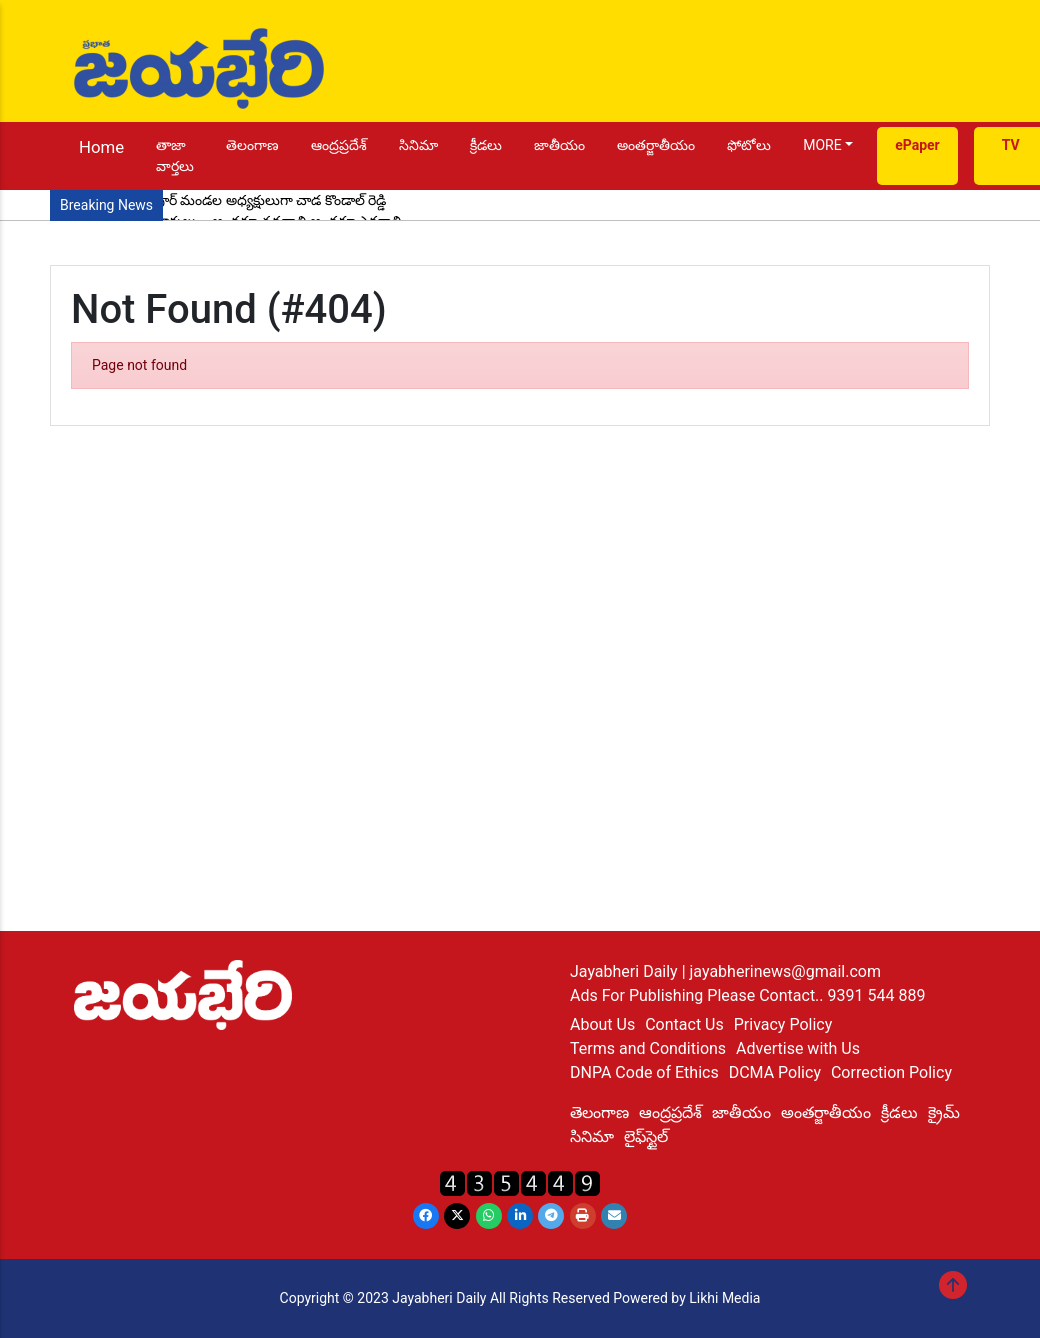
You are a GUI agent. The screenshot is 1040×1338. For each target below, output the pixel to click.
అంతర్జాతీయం (656, 145)
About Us (602, 1024)
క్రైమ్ (944, 1112)
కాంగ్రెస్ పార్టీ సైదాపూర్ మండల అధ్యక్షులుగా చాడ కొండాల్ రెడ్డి (223, 200)
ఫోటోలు (749, 145)
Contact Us (684, 1024)
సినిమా (418, 145)
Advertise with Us (798, 1048)
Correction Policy (891, 1072)
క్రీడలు (486, 145)
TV (1011, 145)
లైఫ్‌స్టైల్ (646, 1136)
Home (101, 147)
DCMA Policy (775, 1072)
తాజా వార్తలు (175, 155)
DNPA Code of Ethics (644, 1072)
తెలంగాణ (252, 145)
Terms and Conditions (648, 1048)
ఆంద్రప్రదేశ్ (339, 145)
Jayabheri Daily (626, 971)
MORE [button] (822, 145)
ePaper (917, 145)
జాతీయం (559, 145)
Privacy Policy (783, 1024)
